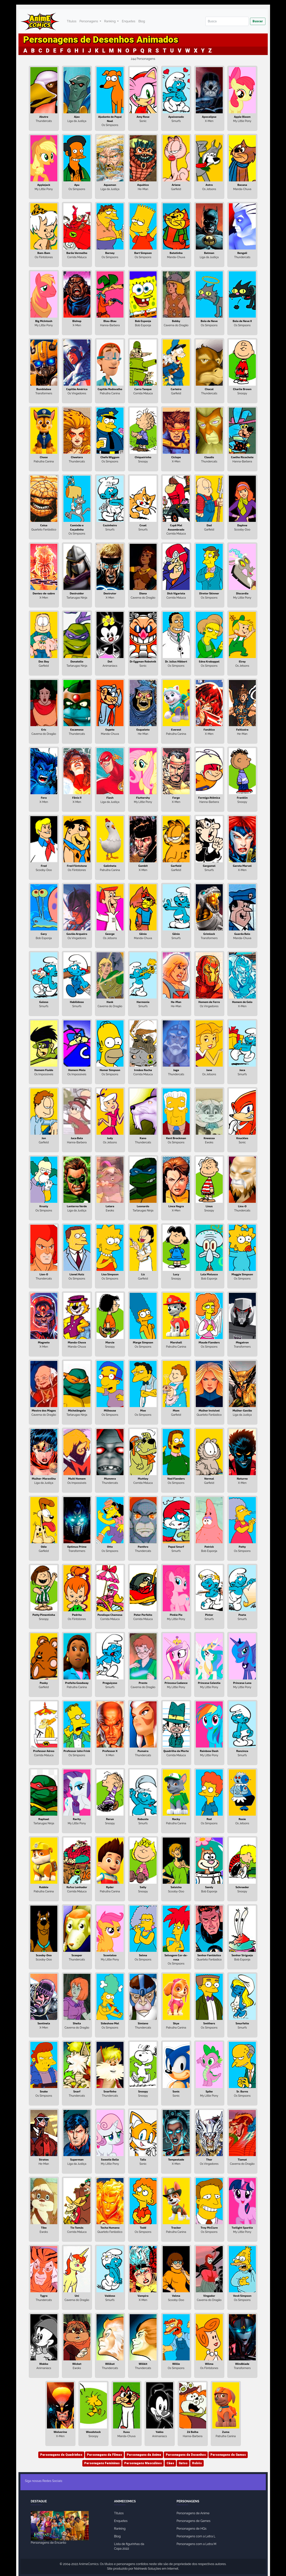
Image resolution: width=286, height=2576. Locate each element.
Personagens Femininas (102, 2463)
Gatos (183, 2463)
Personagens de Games (228, 2455)
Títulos (72, 21)
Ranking (120, 2528)
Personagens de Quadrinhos (61, 2455)
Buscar (258, 21)
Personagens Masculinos (143, 2463)
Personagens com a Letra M (196, 2544)
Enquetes (128, 21)
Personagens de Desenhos (186, 2455)
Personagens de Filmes (104, 2455)
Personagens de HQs (191, 2528)
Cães (170, 2463)
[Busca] (226, 21)
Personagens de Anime (144, 2455)
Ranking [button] (110, 21)
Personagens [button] (89, 21)
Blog (141, 21)
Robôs (197, 2463)
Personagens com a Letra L (196, 2536)
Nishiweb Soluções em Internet (156, 2568)
